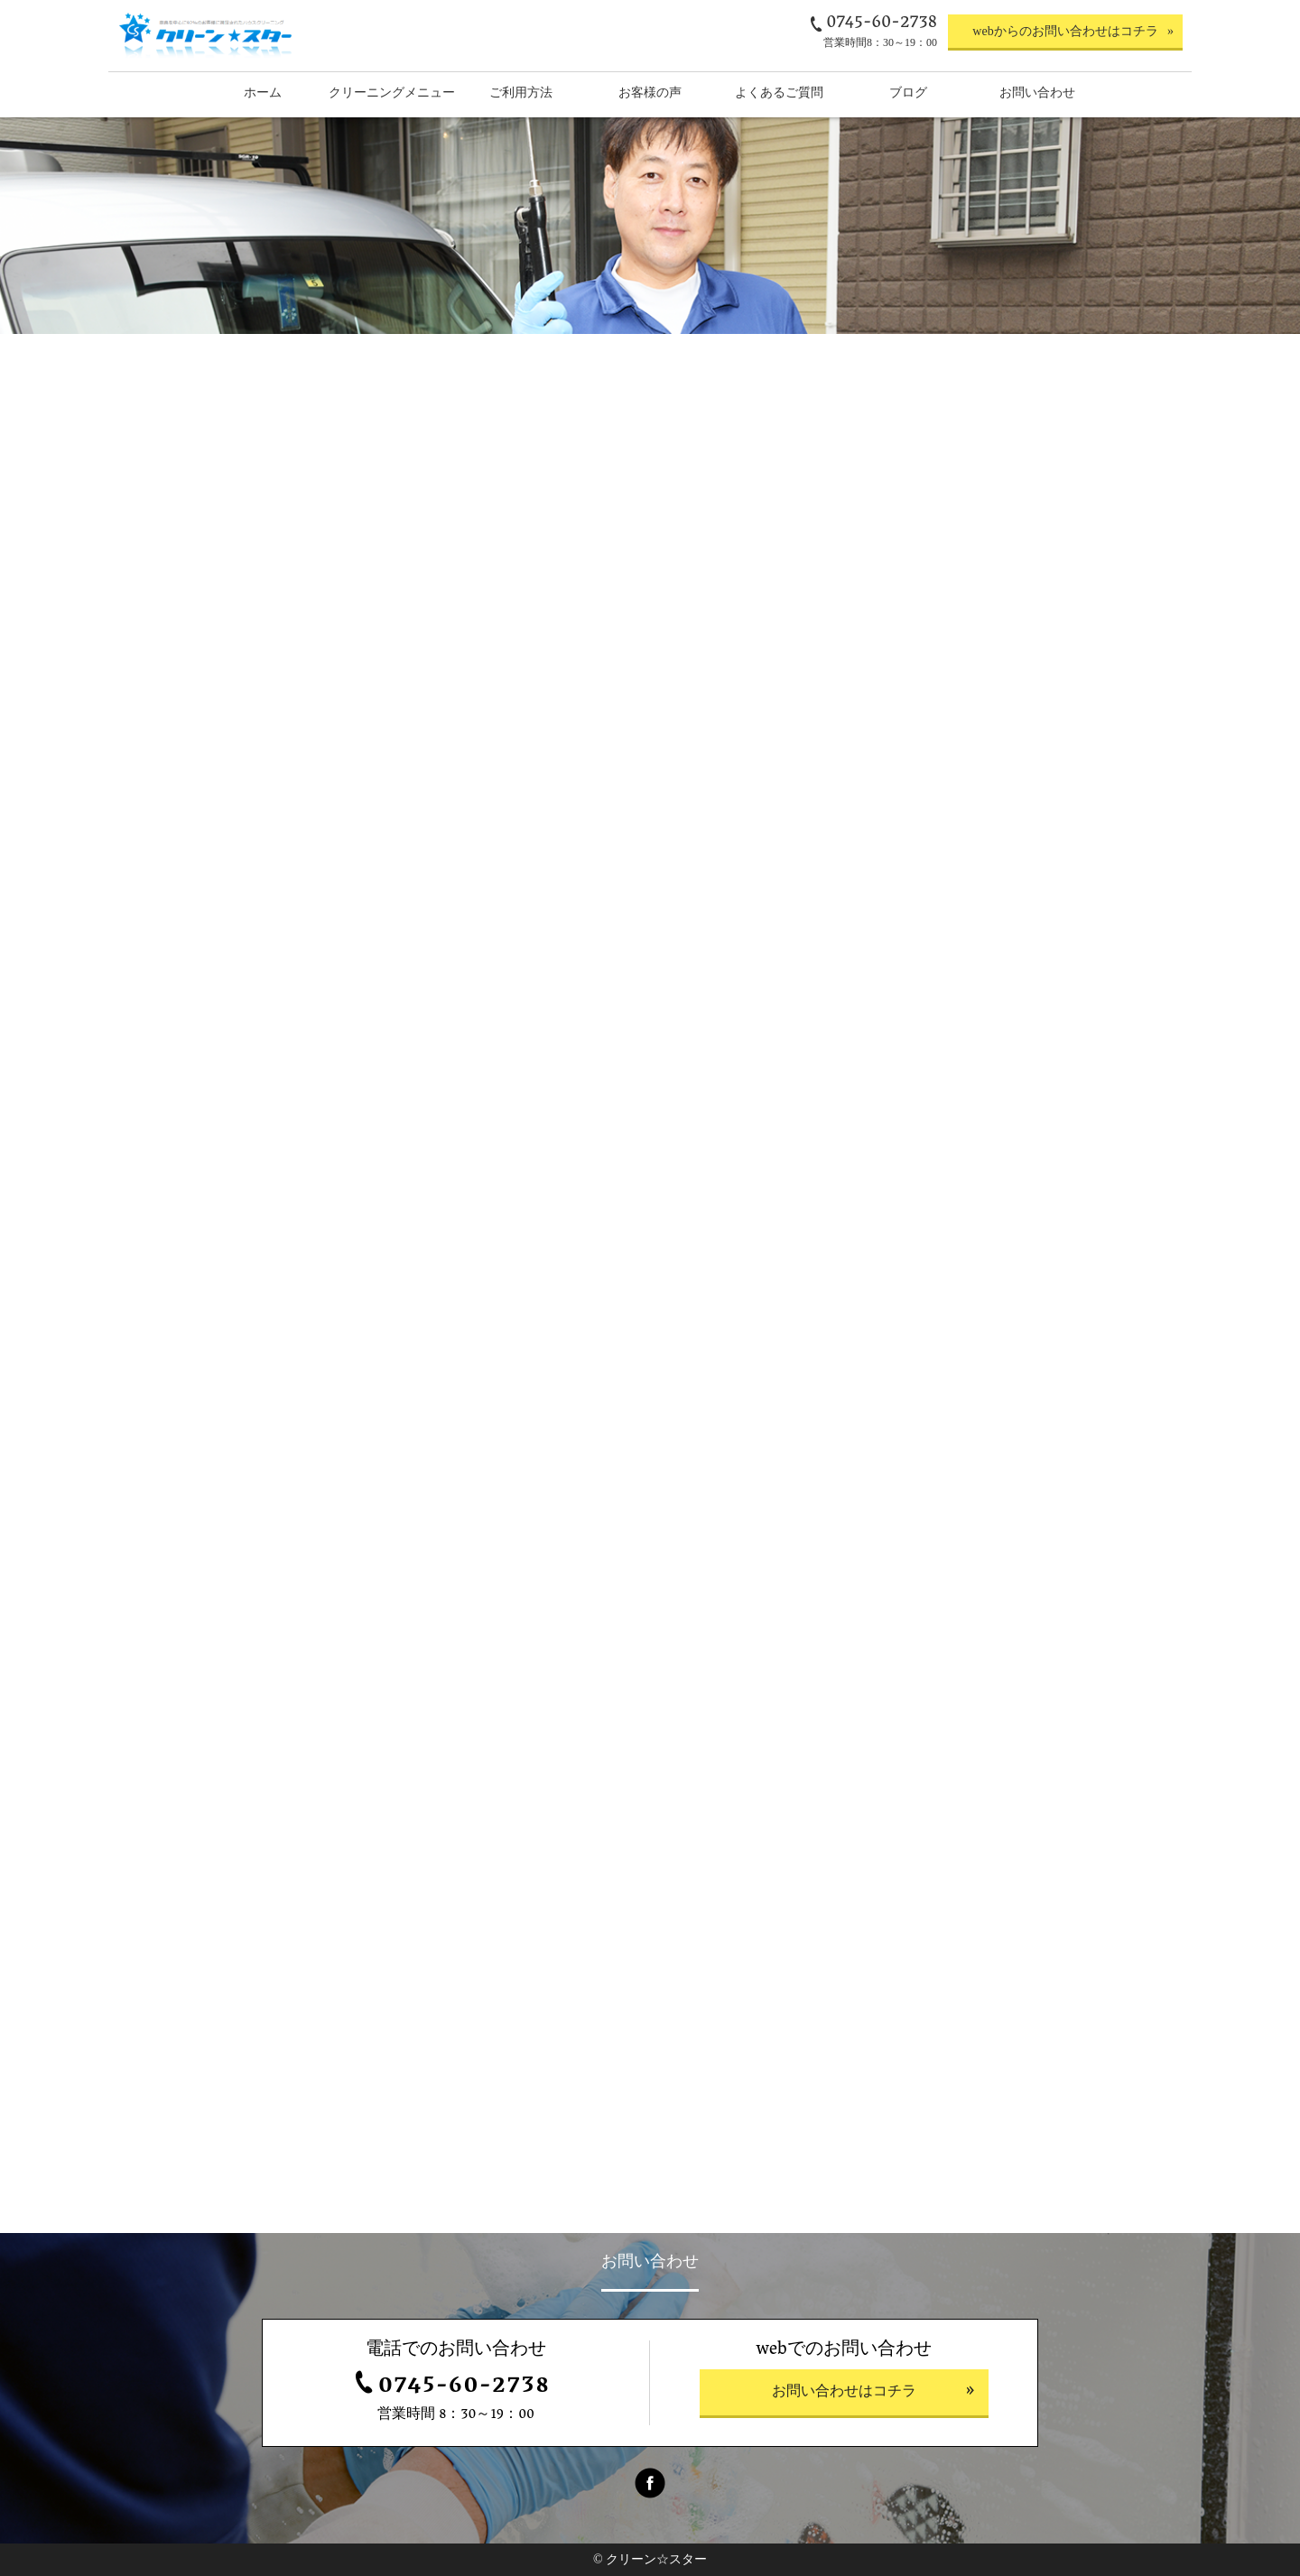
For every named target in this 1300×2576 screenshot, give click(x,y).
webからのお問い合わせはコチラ (1064, 31)
